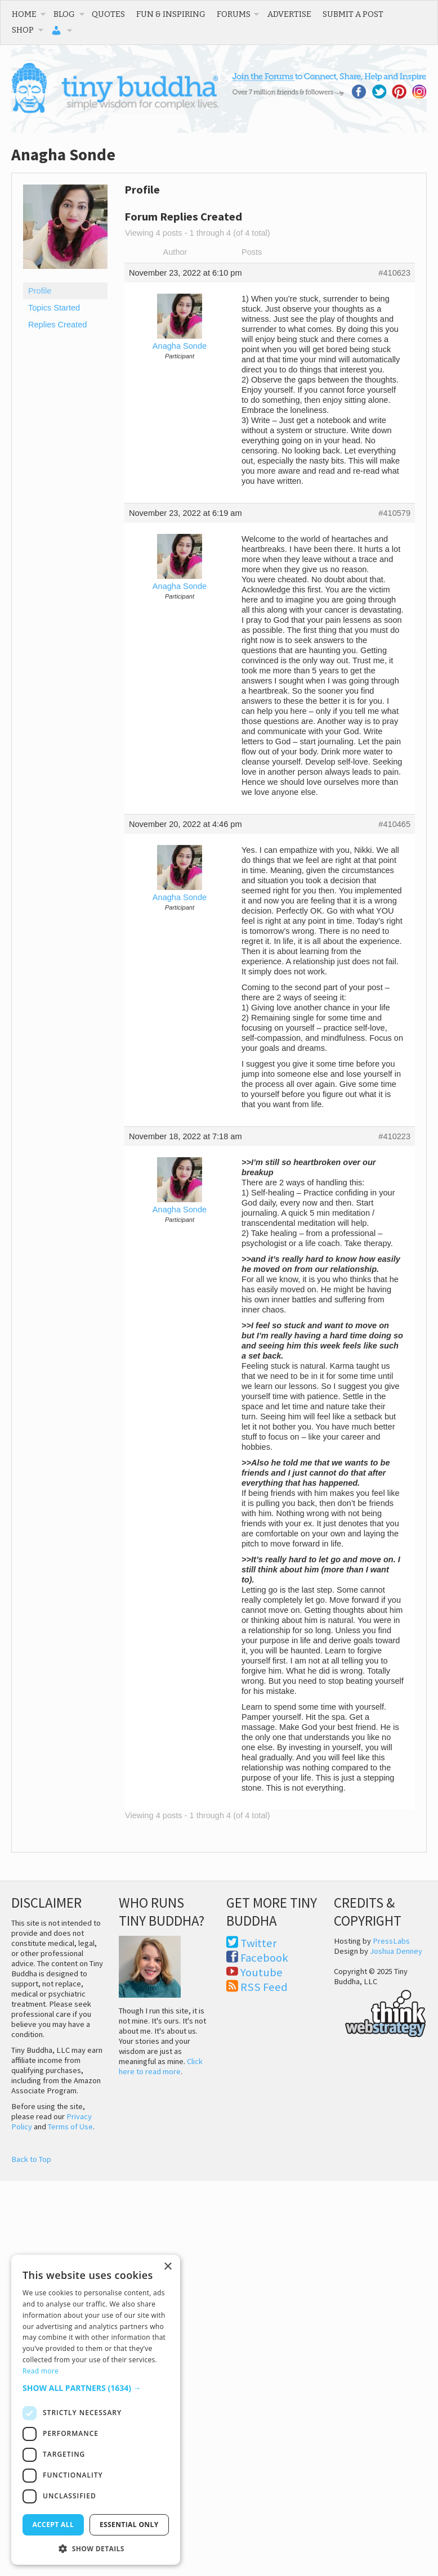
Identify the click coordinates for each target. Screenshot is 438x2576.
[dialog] (95, 2410)
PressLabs (391, 1941)
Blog (64, 14)
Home (24, 14)
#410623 (394, 272)
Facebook (264, 1957)
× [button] (167, 2267)
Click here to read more (161, 2066)
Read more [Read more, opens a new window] (41, 2371)
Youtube (261, 1972)
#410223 (394, 1136)
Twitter (258, 1943)
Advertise (289, 14)
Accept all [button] (53, 2524)
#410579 (394, 513)
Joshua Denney (396, 1951)
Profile (39, 290)
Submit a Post (353, 14)
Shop (23, 30)
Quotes (108, 14)
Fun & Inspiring (170, 14)
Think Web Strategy (380, 2011)
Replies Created (57, 324)
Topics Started (54, 307)
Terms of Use (70, 2126)
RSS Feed (264, 1987)
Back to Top (31, 2159)
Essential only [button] (129, 2524)
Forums (234, 14)
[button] (96, 2387)
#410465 (394, 824)
